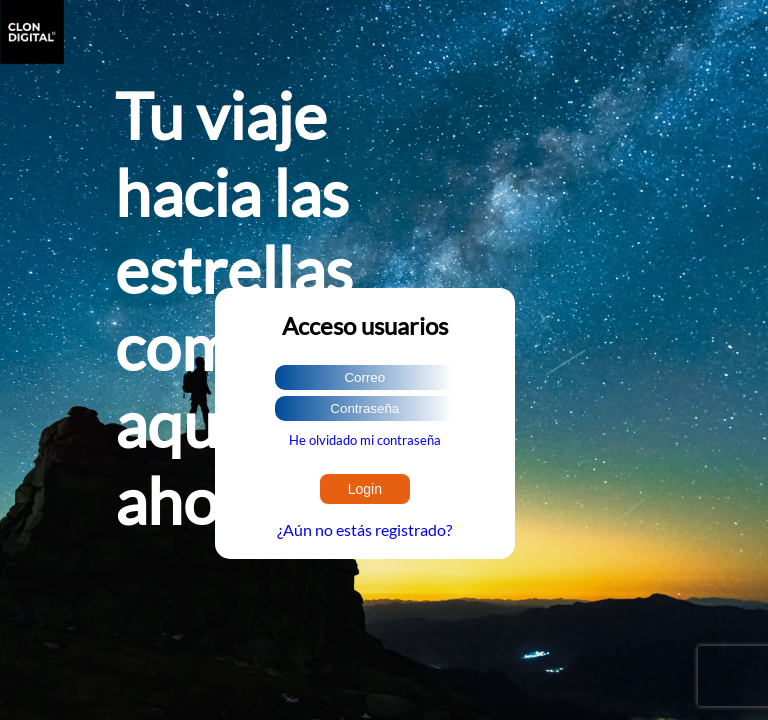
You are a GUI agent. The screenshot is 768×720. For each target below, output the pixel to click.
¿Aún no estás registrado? (364, 529)
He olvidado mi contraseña (365, 440)
